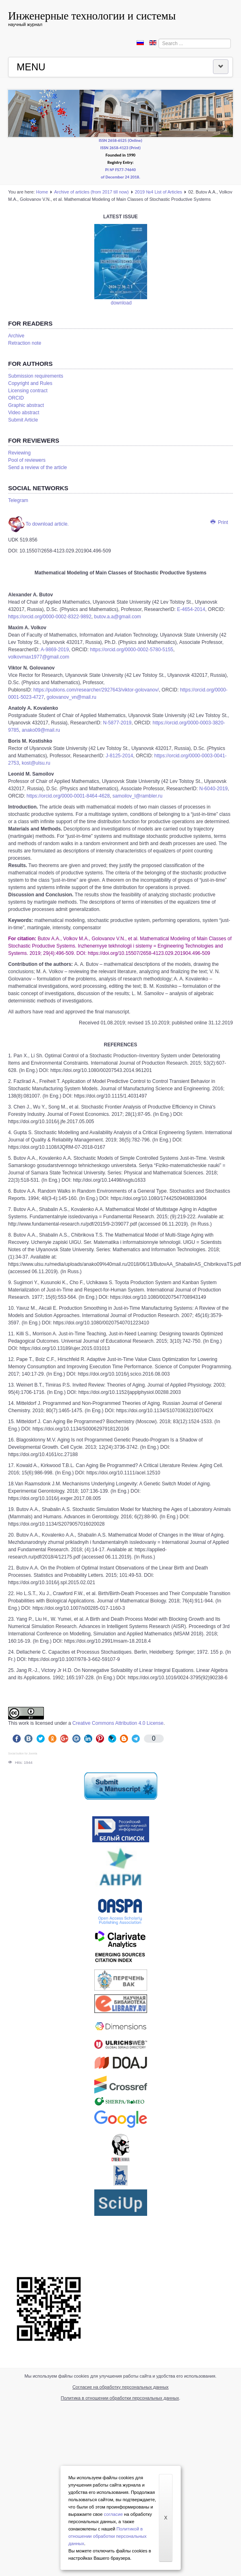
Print (219, 522)
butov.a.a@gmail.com (117, 617)
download (121, 303)
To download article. (38, 524)
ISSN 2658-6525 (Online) (120, 140)
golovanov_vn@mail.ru (71, 697)
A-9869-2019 (54, 649)
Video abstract (23, 412)
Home (42, 191)
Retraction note (24, 343)
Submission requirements (35, 376)
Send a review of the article (37, 467)
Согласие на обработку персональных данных (120, 2387)
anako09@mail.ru (41, 730)
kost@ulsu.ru (36, 763)
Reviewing (19, 453)
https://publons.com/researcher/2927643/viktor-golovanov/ (95, 690)
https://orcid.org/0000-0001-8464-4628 (68, 796)
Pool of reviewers (27, 460)
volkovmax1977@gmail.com (38, 657)
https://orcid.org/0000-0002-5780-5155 (131, 649)
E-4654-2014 (190, 609)
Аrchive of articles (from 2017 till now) (91, 191)
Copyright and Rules (30, 383)
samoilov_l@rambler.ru (138, 796)
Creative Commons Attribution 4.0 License (117, 1723)
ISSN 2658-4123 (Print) (120, 147)
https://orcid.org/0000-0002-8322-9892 (49, 617)
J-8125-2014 (118, 756)
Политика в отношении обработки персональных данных (120, 2398)
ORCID (16, 398)
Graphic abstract (26, 405)
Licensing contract (28, 390)
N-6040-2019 (213, 788)
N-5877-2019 (116, 723)
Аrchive (16, 336)
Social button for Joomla (22, 1753)
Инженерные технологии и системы (92, 16)
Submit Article (23, 420)
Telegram (18, 500)
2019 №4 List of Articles (158, 191)
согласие (113, 2514)
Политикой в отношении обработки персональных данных (107, 2536)
